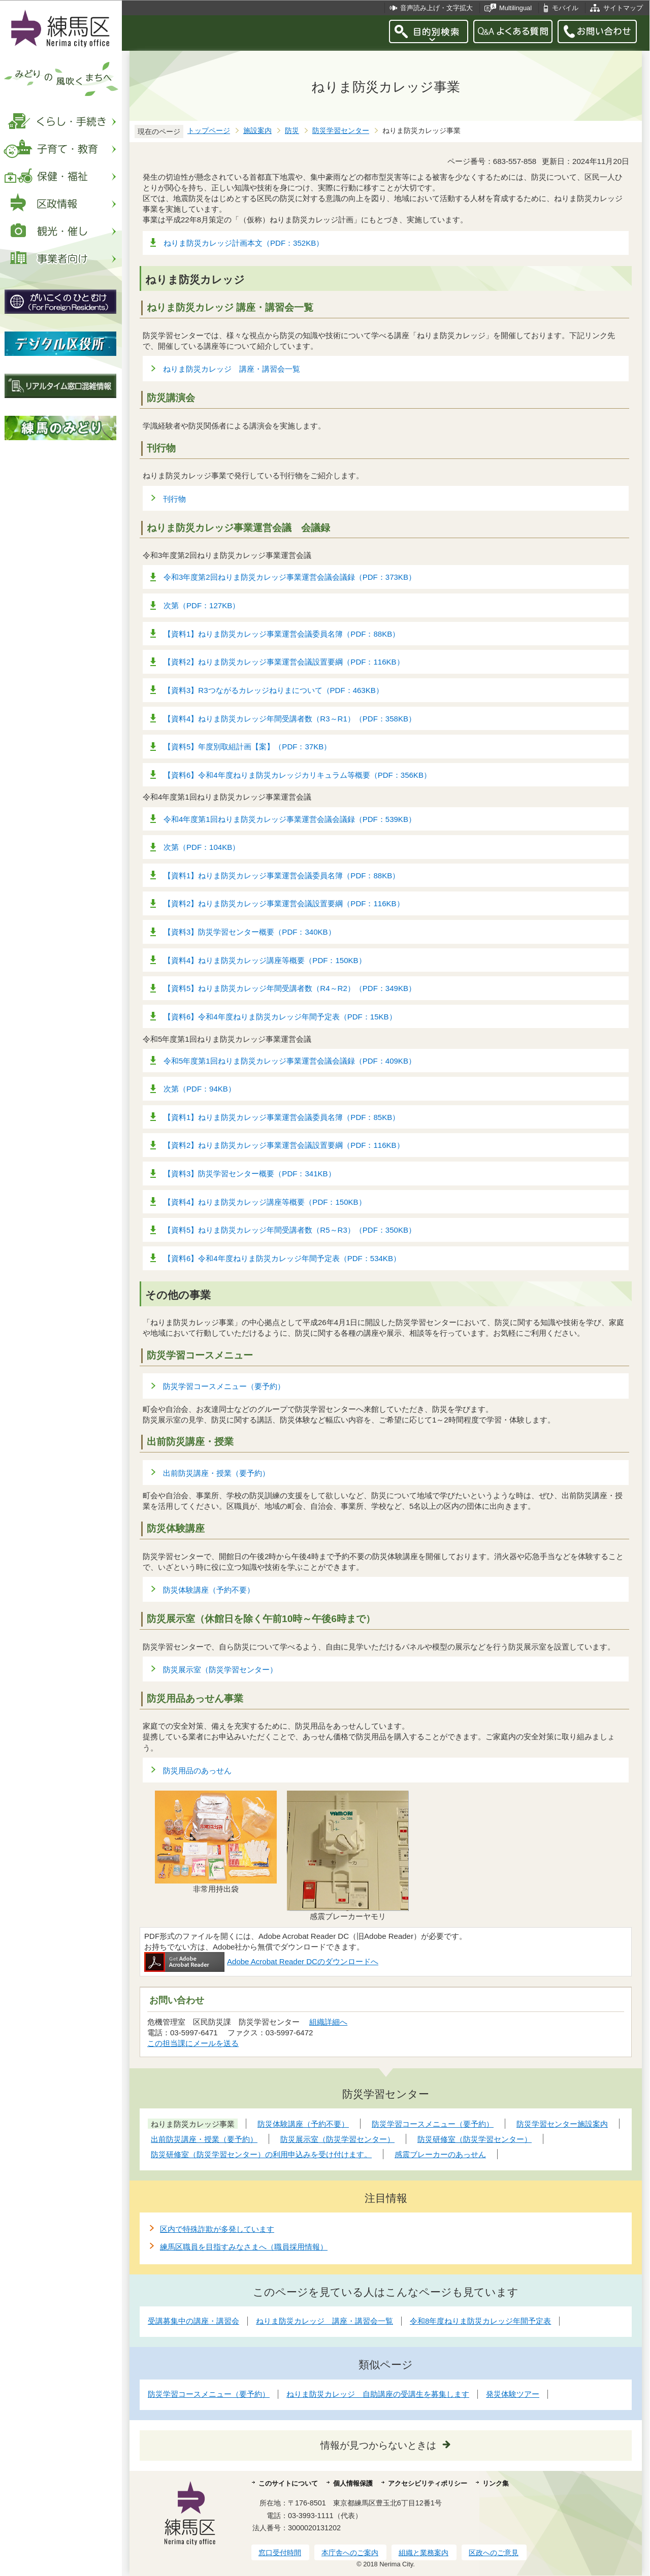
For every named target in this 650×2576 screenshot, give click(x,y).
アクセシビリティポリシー (427, 2483)
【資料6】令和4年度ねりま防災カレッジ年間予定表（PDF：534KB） (282, 1258)
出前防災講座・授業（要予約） (216, 1473)
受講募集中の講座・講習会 (193, 2321)
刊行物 (174, 498)
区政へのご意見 (493, 2553)
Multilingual (515, 8)
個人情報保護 (353, 2483)
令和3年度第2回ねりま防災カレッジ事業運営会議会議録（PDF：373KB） (290, 577)
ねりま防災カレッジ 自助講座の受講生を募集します (377, 2394)
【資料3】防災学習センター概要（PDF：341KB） (250, 1173)
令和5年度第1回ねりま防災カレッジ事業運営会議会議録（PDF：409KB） (290, 1060)
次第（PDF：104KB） (202, 847)
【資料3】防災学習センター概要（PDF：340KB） (250, 932)
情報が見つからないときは (378, 2445)
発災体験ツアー (512, 2394)
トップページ (208, 131)
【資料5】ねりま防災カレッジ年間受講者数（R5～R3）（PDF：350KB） (290, 1230)
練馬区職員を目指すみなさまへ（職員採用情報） (244, 2246)
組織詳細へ (328, 2022)
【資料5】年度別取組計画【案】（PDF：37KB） (247, 746)
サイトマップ (623, 8)
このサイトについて (288, 2483)
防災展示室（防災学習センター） (220, 1669)
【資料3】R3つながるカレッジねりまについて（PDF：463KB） (273, 690)
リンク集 (495, 2483)
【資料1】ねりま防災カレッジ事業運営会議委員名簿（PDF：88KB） (282, 634)
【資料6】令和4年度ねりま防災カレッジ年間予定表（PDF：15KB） (280, 1016)
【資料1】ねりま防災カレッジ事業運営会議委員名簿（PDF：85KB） (282, 1117)
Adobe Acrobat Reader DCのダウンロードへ (261, 1961)
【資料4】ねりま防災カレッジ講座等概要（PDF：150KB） (265, 960)
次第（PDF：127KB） (202, 605)
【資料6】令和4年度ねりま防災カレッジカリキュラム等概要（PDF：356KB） (297, 775)
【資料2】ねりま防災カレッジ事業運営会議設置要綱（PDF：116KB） (284, 661)
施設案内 (257, 131)
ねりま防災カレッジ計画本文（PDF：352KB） (243, 243)
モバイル (565, 8)
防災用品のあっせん (197, 1770)
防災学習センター (340, 131)
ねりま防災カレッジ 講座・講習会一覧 (231, 369)
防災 (292, 131)
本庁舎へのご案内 (349, 2553)
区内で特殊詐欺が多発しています (217, 2229)
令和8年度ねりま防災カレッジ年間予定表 (480, 2321)
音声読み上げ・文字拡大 (436, 8)
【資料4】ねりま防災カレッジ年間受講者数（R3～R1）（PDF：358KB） (290, 718)
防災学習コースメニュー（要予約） (224, 1386)
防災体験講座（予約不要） (208, 1590)
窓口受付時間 (279, 2553)
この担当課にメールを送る (193, 2043)
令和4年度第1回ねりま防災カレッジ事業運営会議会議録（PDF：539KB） (290, 819)
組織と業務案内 (423, 2553)
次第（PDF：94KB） (200, 1088)
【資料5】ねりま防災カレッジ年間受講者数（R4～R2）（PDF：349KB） (290, 988)
